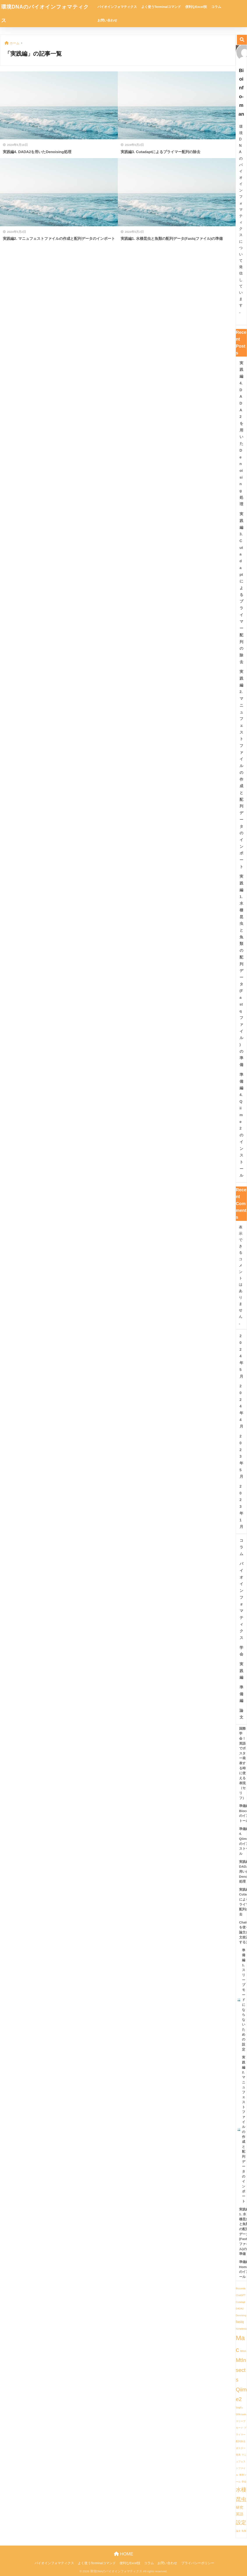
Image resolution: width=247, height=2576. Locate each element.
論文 (241, 1713)
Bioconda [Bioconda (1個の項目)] (240, 2288)
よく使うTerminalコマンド (161, 7)
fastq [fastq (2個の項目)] (240, 2322)
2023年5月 (241, 1456)
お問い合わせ (107, 20)
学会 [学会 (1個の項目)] (244, 2481)
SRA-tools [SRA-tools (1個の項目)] (241, 2414)
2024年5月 (241, 1356)
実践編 (241, 1671)
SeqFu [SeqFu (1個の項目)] (239, 2407)
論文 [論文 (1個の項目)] (238, 2531)
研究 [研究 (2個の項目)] (239, 2507)
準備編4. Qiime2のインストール (241, 1125)
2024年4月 (241, 1406)
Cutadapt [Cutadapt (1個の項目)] (240, 2302)
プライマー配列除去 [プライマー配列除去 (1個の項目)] (241, 2434)
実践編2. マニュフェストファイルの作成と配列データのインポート (241, 769)
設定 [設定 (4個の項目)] (241, 2522)
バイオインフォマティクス (117, 7)
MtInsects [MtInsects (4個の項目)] (241, 2370)
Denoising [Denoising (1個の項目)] (241, 2315)
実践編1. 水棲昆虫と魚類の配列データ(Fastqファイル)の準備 (241, 970)
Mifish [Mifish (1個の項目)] (243, 2351)
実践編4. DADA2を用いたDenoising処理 (241, 433)
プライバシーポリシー (197, 2563)
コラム (216, 7)
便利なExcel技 (196, 7)
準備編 (241, 1694)
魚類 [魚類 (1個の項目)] (244, 2531)
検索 (242, 40)
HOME (123, 2553)
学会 (241, 1651)
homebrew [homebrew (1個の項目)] (241, 2328)
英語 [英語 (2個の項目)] (239, 2514)
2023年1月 (241, 1506)
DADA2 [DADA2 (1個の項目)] (240, 2308)
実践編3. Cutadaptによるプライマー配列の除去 (241, 588)
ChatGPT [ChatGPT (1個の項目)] (240, 2295)
